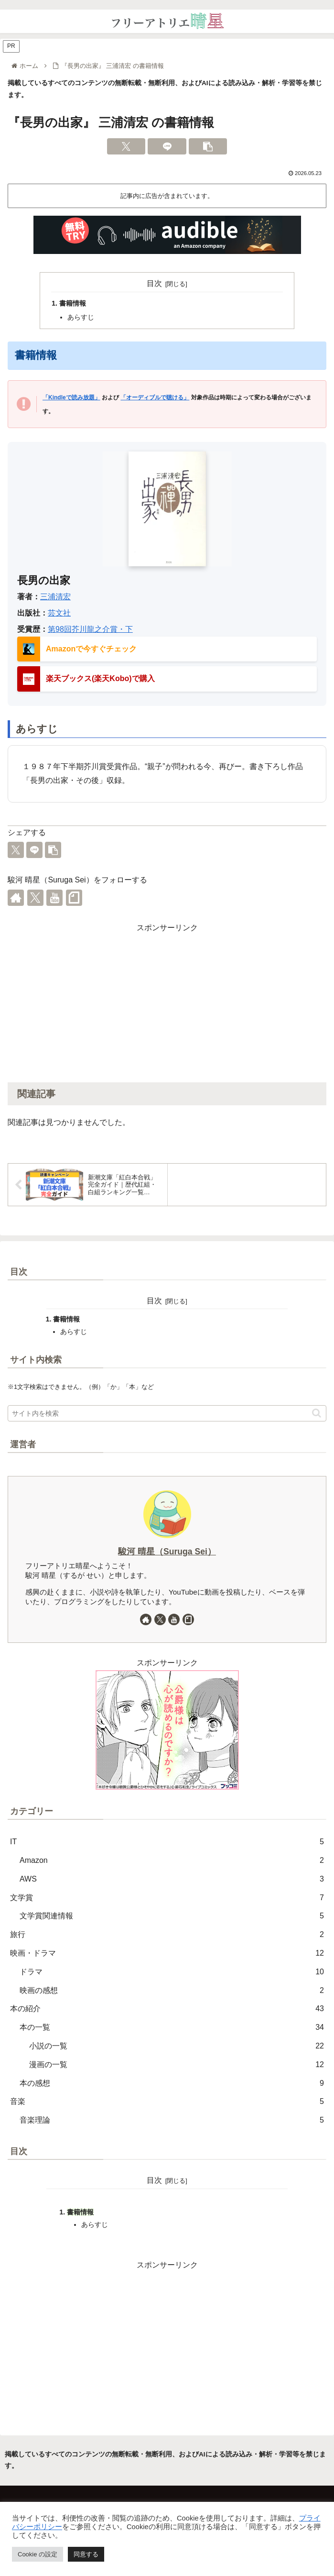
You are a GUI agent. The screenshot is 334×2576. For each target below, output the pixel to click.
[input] (167, 1413)
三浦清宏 (55, 597)
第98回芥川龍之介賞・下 (90, 629)
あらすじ (80, 317)
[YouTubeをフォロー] (54, 898)
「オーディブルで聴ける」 (154, 397)
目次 (154, 283)
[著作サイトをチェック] (16, 898)
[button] (208, 146)
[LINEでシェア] (167, 146)
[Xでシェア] (126, 146)
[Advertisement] (167, 1002)
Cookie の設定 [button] (37, 2554)
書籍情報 (72, 303)
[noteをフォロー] (74, 898)
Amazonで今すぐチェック (91, 649)
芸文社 (59, 613)
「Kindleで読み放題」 (71, 397)
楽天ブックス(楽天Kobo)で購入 (100, 678)
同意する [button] (86, 2554)
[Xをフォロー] (35, 898)
